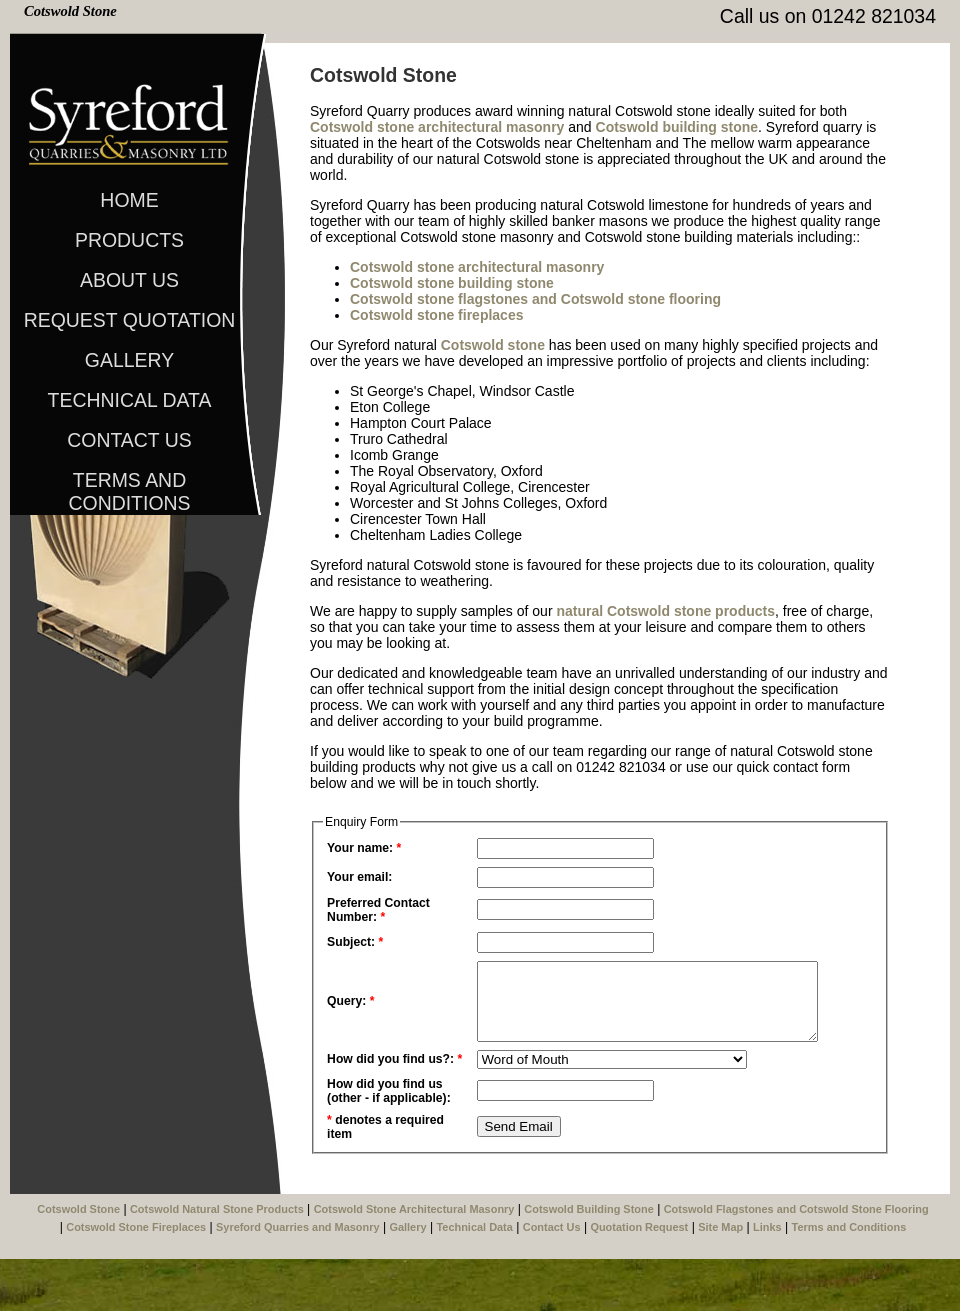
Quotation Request (639, 1279)
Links (767, 1279)
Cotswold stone (493, 345)
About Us (129, 280)
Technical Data (130, 400)
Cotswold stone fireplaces (436, 315)
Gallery (129, 360)
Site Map (720, 1279)
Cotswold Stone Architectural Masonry (414, 1261)
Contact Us (129, 440)
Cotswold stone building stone (452, 283)
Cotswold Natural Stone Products (217, 1261)
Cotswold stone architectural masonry (437, 127)
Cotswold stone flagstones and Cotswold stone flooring (535, 299)
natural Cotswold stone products (665, 611)
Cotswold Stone (70, 11)
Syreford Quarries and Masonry (298, 1279)
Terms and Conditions (129, 484)
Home (129, 200)
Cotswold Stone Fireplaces (136, 1279)
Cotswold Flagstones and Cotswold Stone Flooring (796, 1261)
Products (129, 240)
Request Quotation (130, 320)
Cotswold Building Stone (588, 1261)
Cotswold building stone (677, 127)
